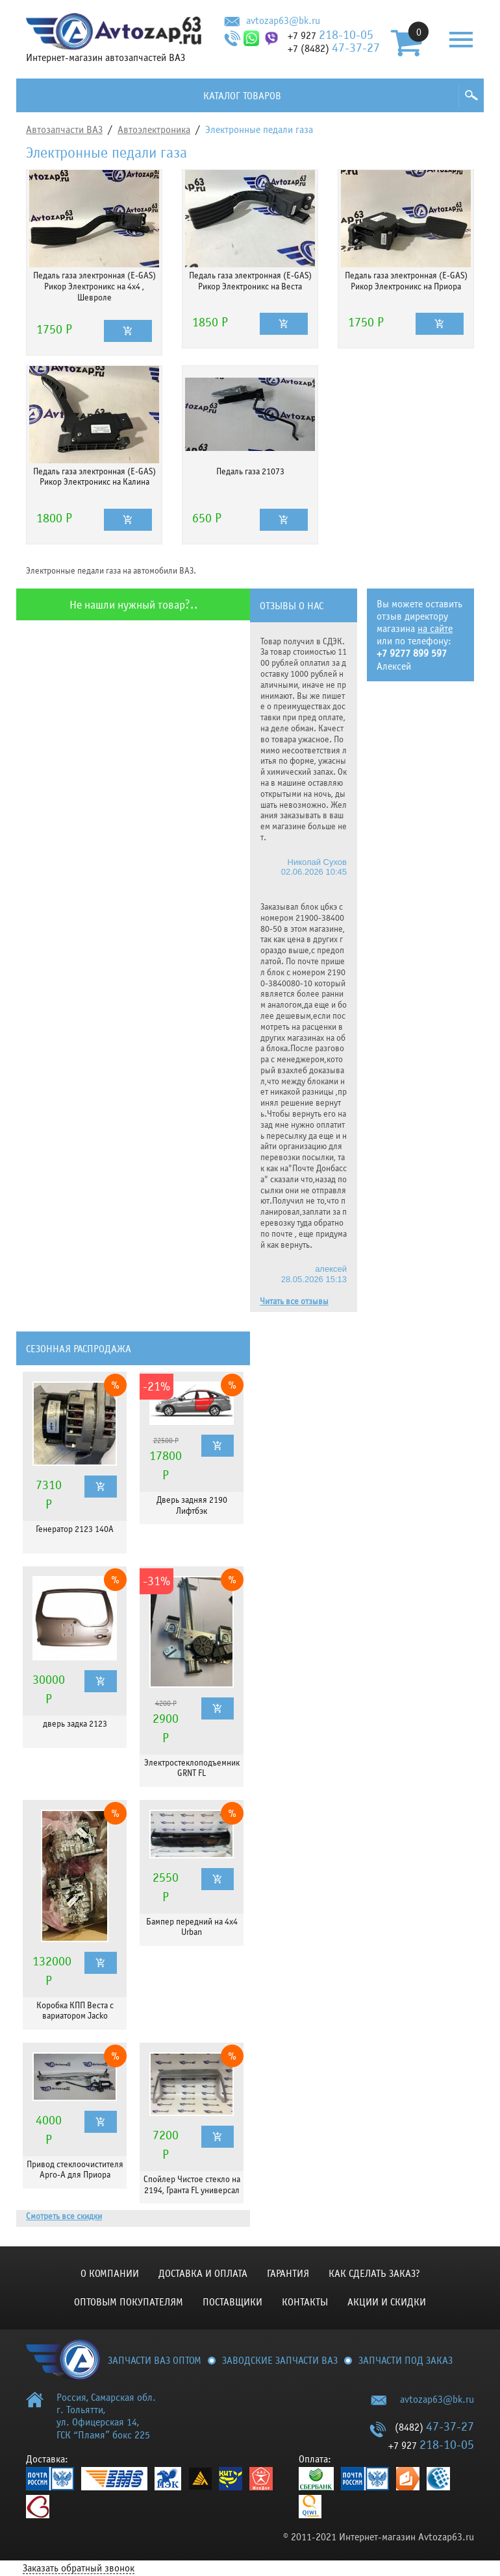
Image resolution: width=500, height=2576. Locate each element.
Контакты (305, 2302)
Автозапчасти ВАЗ (64, 130)
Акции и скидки (386, 2302)
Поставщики (232, 2302)
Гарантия (288, 2273)
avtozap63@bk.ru (283, 21)
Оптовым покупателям (128, 2302)
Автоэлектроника (154, 130)
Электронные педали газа (259, 130)
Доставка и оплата (202, 2273)
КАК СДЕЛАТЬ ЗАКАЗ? (374, 2273)
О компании (110, 2273)
